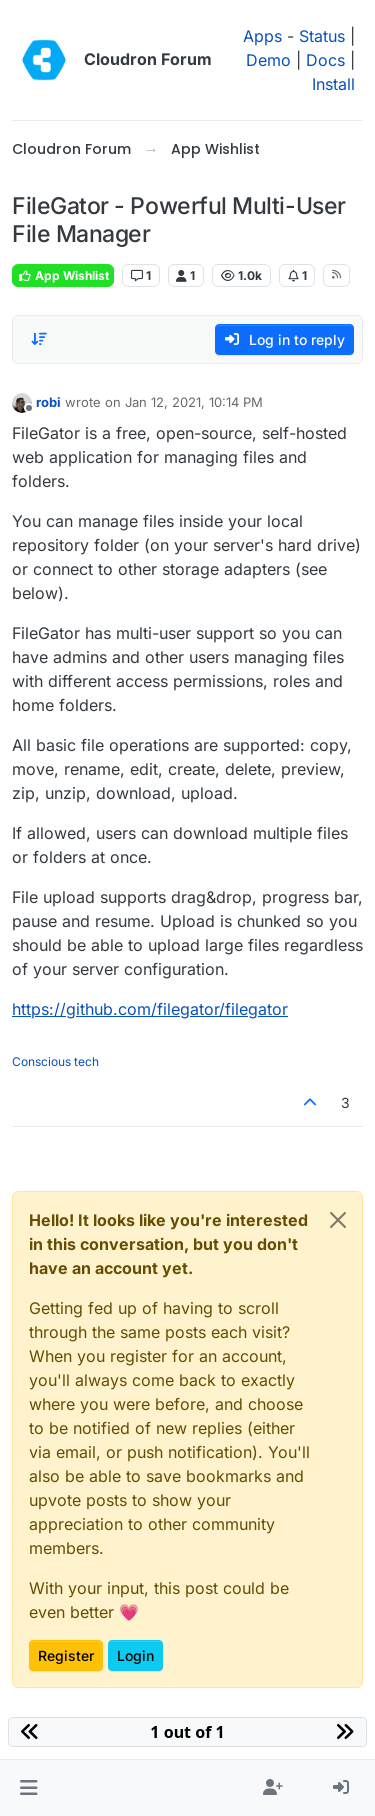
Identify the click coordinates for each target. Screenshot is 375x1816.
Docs (325, 60)
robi (48, 402)
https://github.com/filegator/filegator (150, 1009)
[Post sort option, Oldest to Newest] (39, 339)
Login (135, 1655)
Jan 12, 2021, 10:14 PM (194, 402)
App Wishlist (63, 275)
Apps (262, 36)
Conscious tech (55, 1061)
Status (322, 36)
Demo (268, 60)
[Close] (338, 1220)
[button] (28, 1788)
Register (66, 1655)
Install (333, 84)
